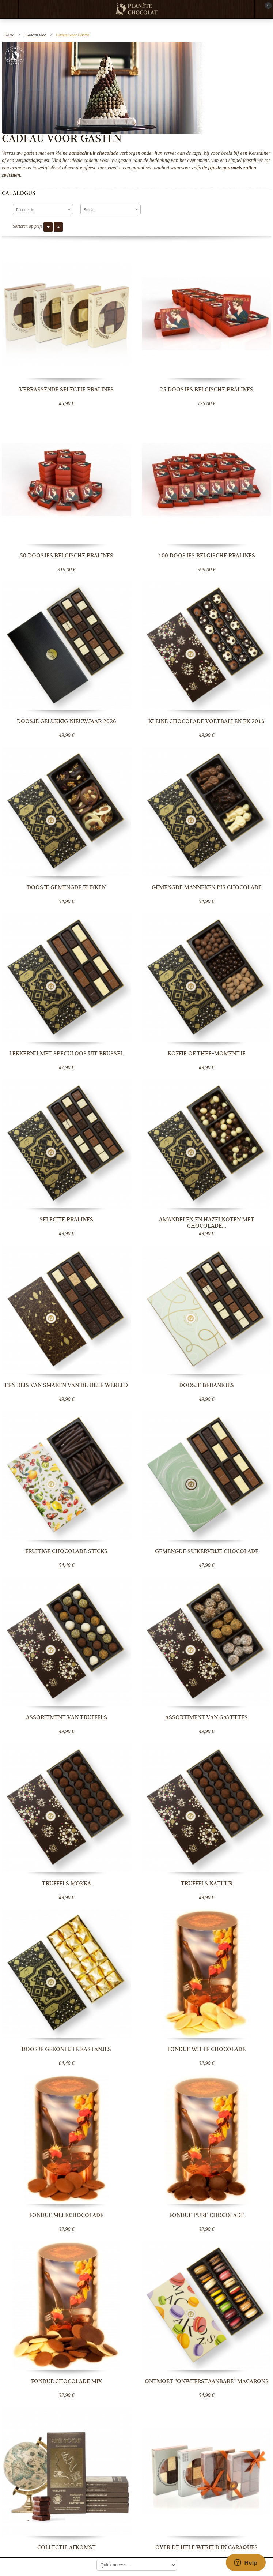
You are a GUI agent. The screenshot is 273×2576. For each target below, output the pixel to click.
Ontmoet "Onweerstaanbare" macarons (207, 2381)
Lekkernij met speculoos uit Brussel (66, 1053)
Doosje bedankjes (206, 1385)
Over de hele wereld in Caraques (206, 2547)
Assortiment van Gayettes (206, 1717)
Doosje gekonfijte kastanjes (66, 2049)
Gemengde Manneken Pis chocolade (207, 887)
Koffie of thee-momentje (207, 1053)
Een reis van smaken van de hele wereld (66, 1385)
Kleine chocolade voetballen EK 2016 (206, 721)
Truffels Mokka (66, 1884)
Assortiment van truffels (66, 1717)
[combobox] (43, 209)
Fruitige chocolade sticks (66, 1551)
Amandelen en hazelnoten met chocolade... (206, 1223)
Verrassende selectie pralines (66, 390)
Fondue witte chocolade (206, 2049)
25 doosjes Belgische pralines (206, 390)
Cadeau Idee (35, 35)
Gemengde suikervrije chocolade (206, 1551)
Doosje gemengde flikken (66, 887)
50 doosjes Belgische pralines (66, 556)
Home (9, 35)
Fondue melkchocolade (66, 2215)
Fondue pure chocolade (206, 2215)
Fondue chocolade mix (66, 2381)
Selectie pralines (66, 1220)
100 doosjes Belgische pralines (206, 556)
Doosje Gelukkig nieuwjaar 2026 (66, 721)
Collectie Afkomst (66, 2547)
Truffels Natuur (206, 1884)
